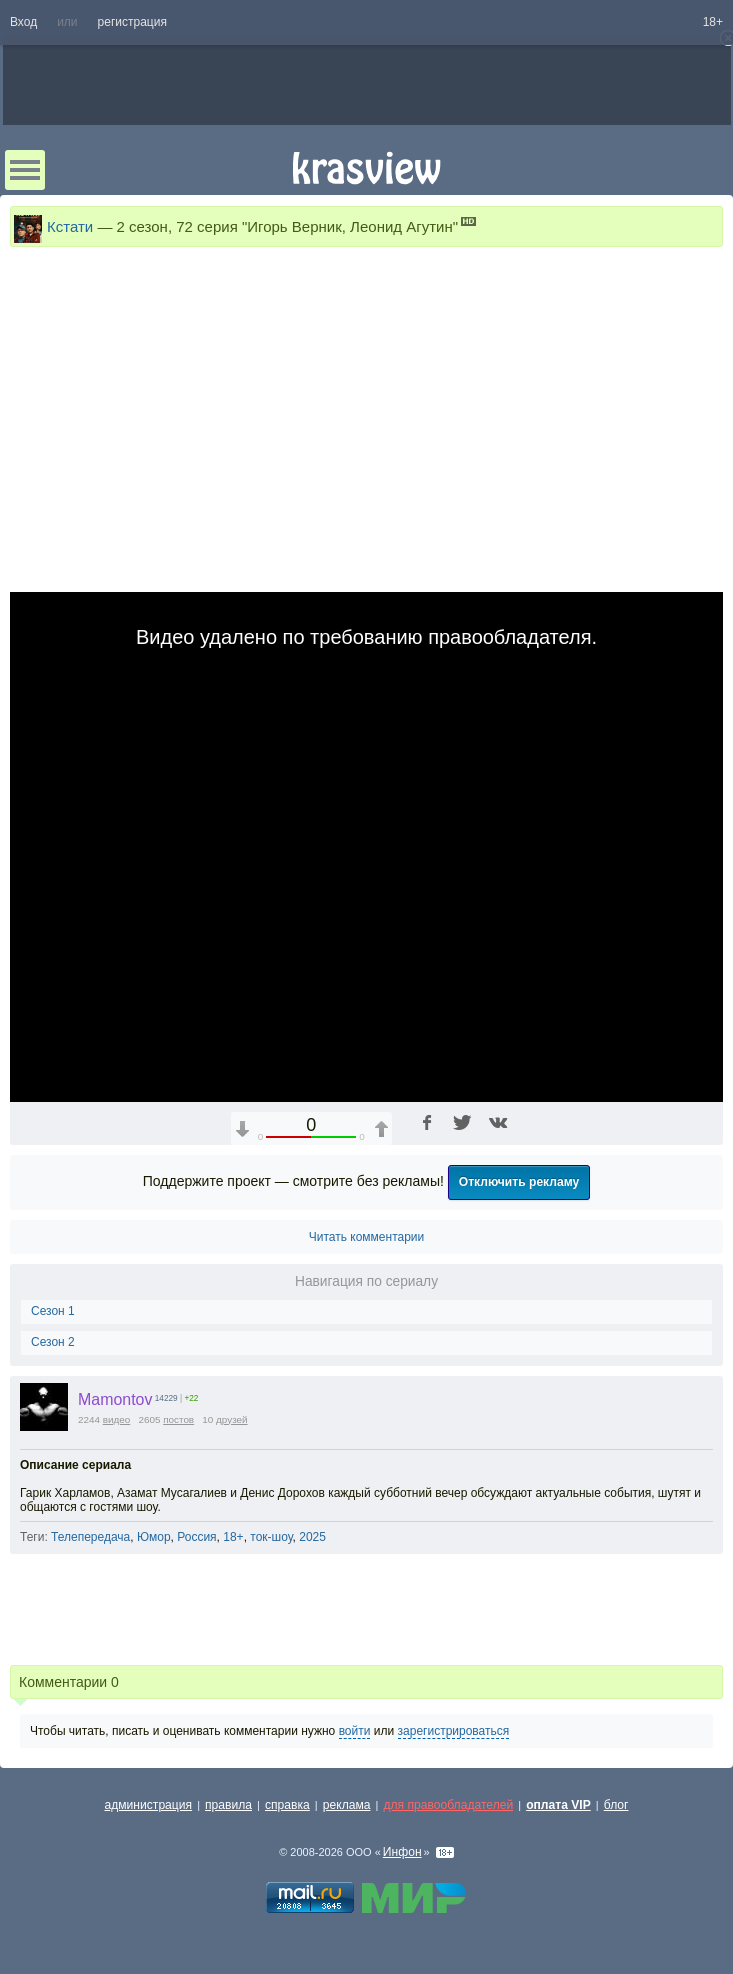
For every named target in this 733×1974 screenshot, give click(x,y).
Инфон (402, 1852)
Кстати (70, 226)
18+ (713, 22)
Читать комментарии (367, 1237)
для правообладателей (448, 1805)
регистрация (132, 22)
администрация (149, 1805)
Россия (196, 1537)
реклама (347, 1805)
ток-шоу (271, 1537)
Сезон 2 (53, 1342)
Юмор (154, 1537)
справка (287, 1805)
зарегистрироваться (454, 1731)
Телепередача (90, 1537)
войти (355, 1731)
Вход (23, 22)
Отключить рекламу (519, 1182)
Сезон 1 (53, 1311)
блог (616, 1805)
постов (178, 1419)
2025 (312, 1537)
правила (228, 1805)
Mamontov (115, 1399)
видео (117, 1419)
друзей (232, 1419)
